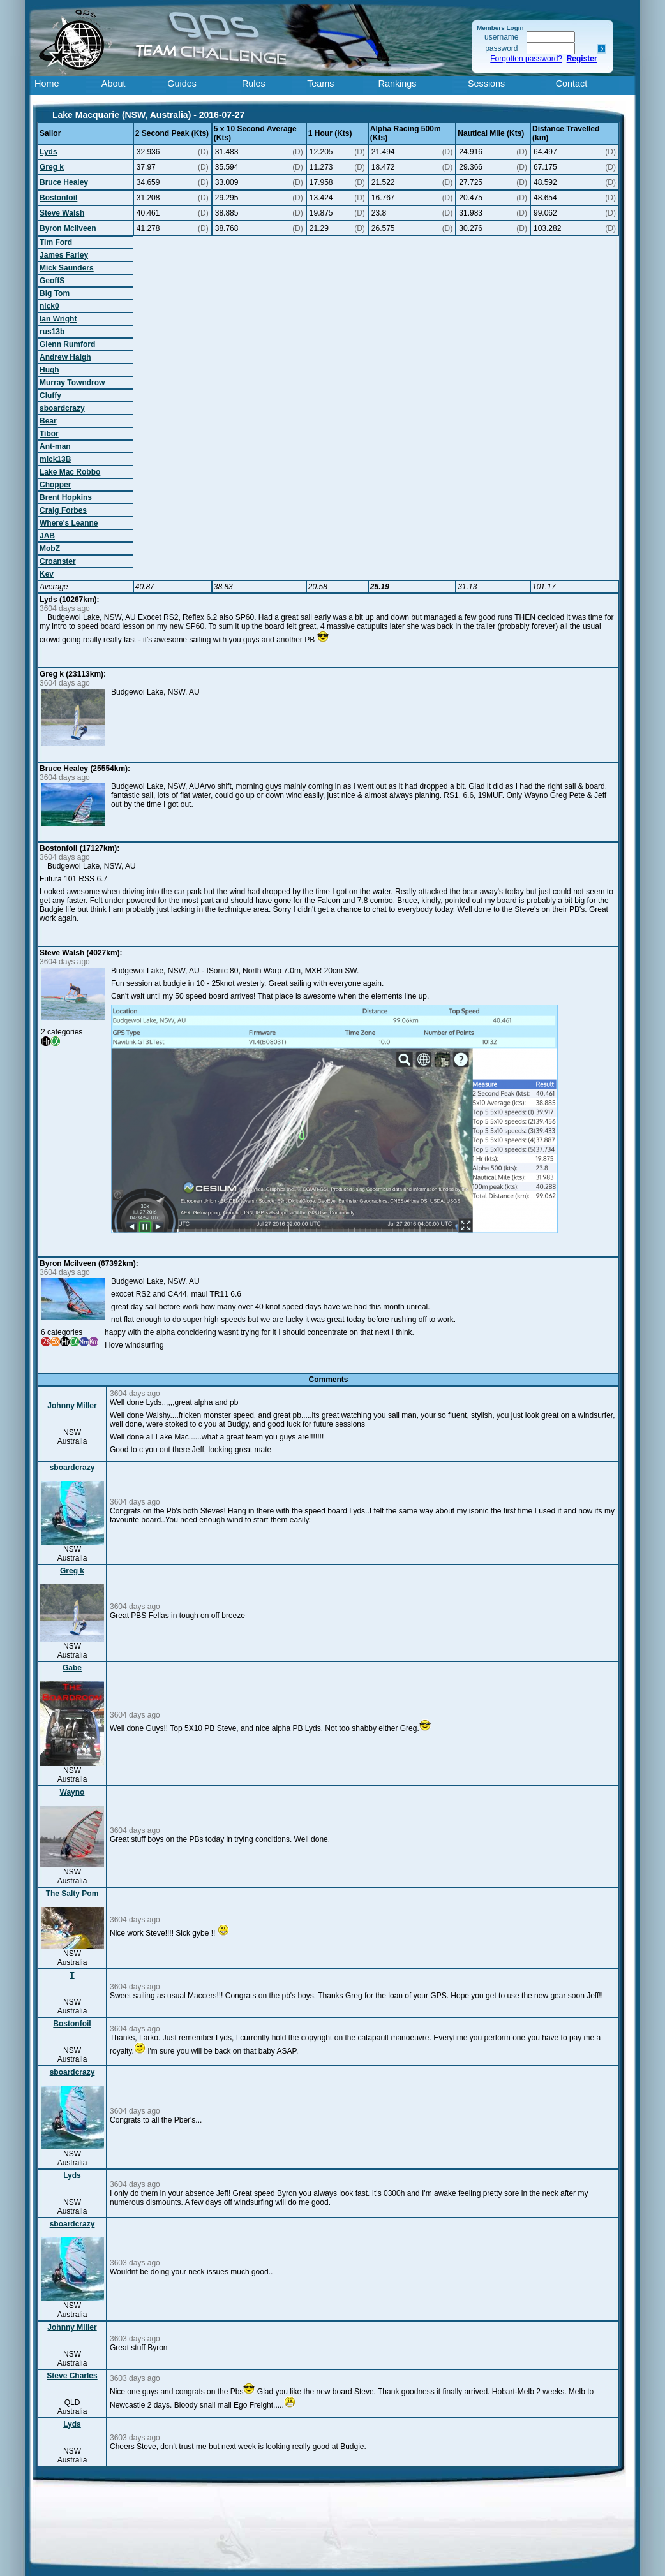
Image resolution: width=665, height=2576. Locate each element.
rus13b (52, 331)
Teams (320, 83)
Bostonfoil (58, 197)
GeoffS (52, 280)
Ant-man (55, 446)
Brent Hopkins (66, 497)
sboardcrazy (62, 408)
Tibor (49, 433)
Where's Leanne (69, 523)
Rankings (397, 83)
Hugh (49, 369)
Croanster (58, 561)
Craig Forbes (63, 510)
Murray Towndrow (72, 382)
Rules (253, 83)
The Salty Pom (72, 1893)
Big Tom (55, 293)
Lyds (48, 151)
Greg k (52, 167)
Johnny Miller (71, 1405)
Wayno (72, 1792)
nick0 (49, 306)
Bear (48, 420)
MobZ (50, 548)
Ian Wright (58, 318)
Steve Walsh (62, 213)
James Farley (64, 255)
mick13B (55, 459)
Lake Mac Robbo (70, 471)
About (113, 83)
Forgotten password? (526, 58)
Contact (572, 83)
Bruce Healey (64, 182)
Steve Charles (72, 2375)
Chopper (55, 484)
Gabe (72, 1667)
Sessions (486, 83)
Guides (182, 83)
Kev (47, 574)
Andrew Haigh (65, 357)
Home (46, 83)
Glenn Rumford (67, 344)
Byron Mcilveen (68, 228)
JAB (47, 535)
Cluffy (50, 395)
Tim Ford (56, 242)
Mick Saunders (67, 267)
